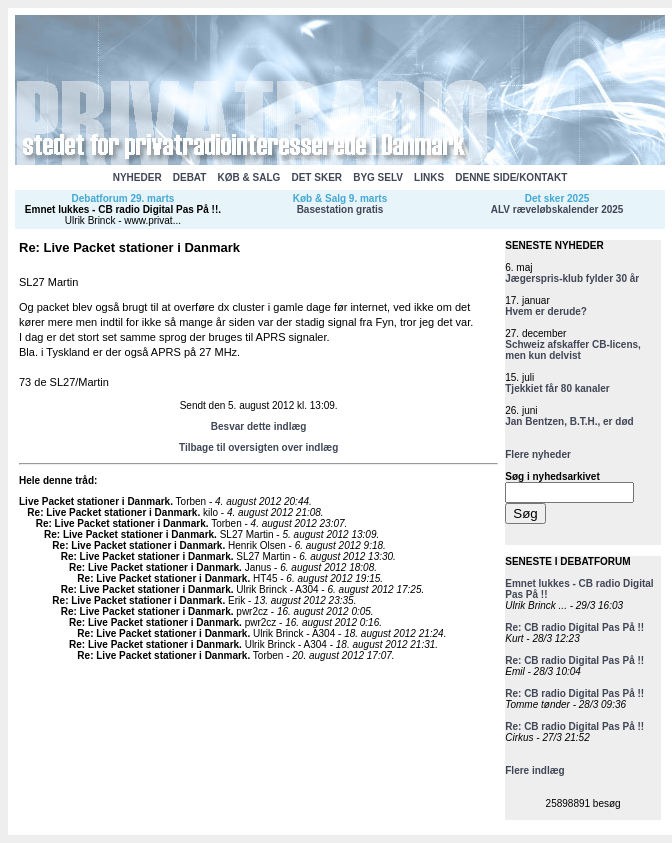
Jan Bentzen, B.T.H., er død (569, 421)
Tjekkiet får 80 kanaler (557, 388)
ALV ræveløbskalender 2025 (557, 209)
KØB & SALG (249, 177)
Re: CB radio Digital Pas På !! (574, 627)
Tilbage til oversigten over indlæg (258, 447)
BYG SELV (378, 177)
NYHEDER (137, 177)
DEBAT (190, 177)
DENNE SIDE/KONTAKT (511, 177)
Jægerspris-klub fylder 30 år (572, 278)
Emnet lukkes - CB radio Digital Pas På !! (121, 209)
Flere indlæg (534, 770)
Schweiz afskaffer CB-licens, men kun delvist (573, 350)
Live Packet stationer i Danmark (94, 501)
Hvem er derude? (546, 311)
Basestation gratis (340, 209)
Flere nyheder (538, 454)
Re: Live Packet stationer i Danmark (112, 512)
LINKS (429, 177)
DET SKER (316, 177)
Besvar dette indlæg (259, 426)
